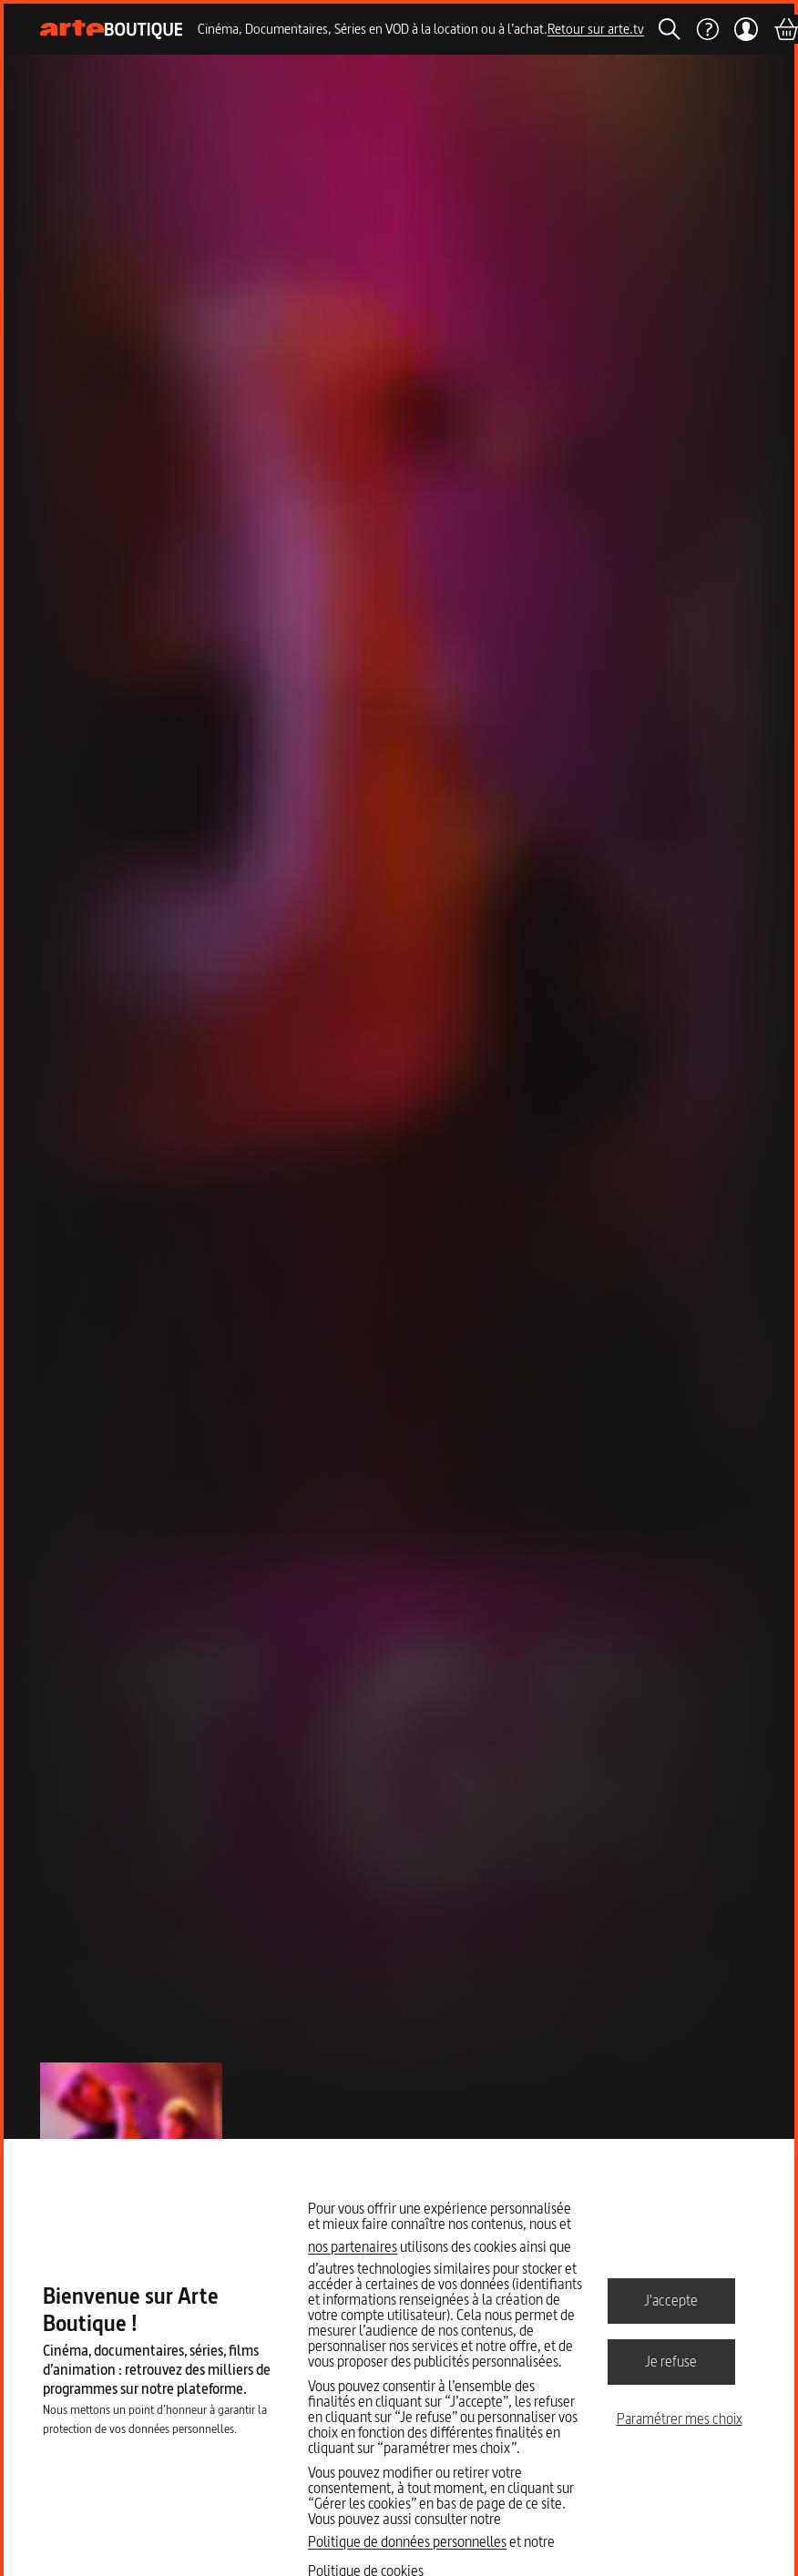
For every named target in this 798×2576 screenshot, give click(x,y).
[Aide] (707, 29)
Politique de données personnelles (407, 2541)
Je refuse (671, 2361)
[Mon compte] (745, 29)
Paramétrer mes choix (679, 2418)
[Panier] (785, 29)
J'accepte (671, 2300)
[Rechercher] (669, 29)
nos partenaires (352, 2246)
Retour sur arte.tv (595, 28)
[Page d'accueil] (111, 30)
